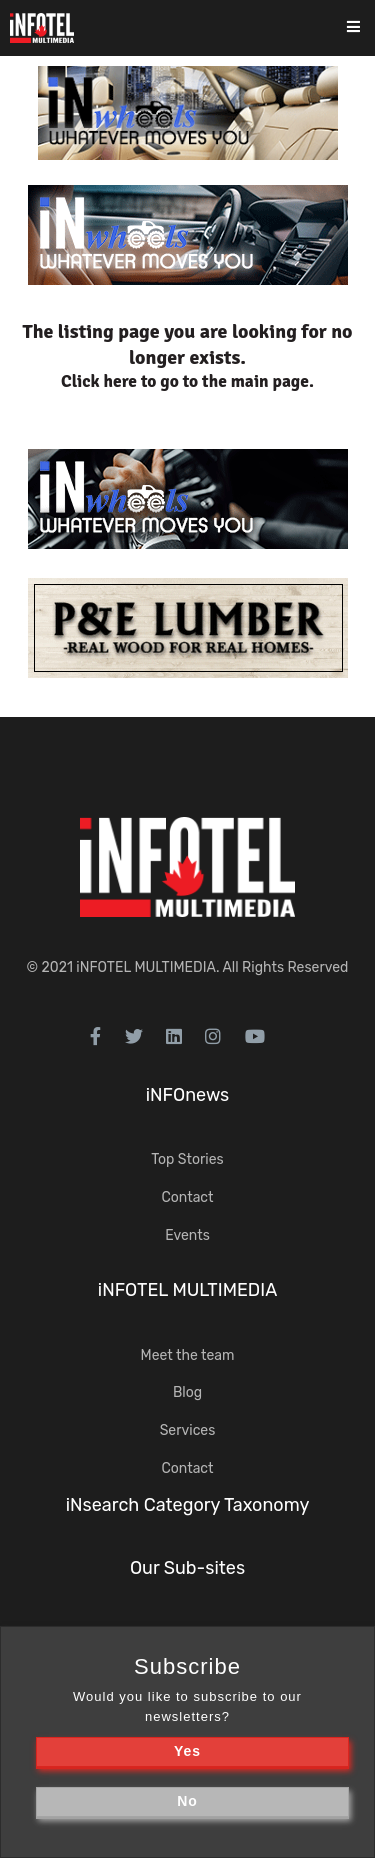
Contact (187, 1197)
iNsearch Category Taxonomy (188, 1505)
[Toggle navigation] (366, 28)
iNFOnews (188, 1095)
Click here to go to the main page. (187, 381)
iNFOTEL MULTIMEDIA (146, 967)
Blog (187, 1392)
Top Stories (187, 1159)
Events (187, 1235)
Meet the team (188, 1355)
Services (188, 1430)
